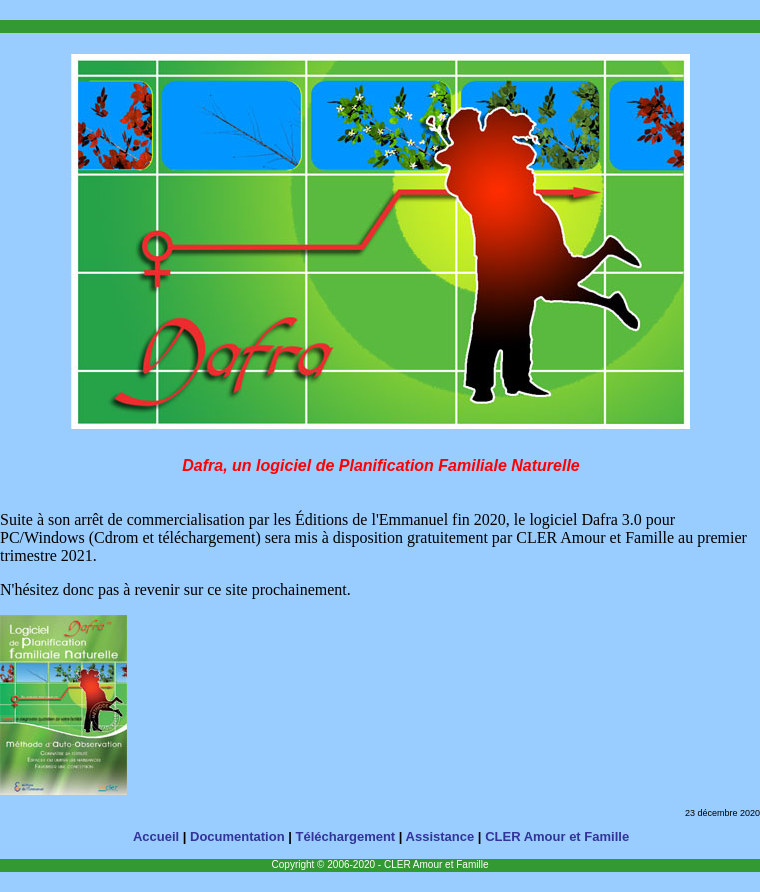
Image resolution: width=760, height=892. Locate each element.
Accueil (156, 836)
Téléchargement (346, 836)
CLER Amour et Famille (557, 836)
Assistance (440, 836)
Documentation (237, 836)
